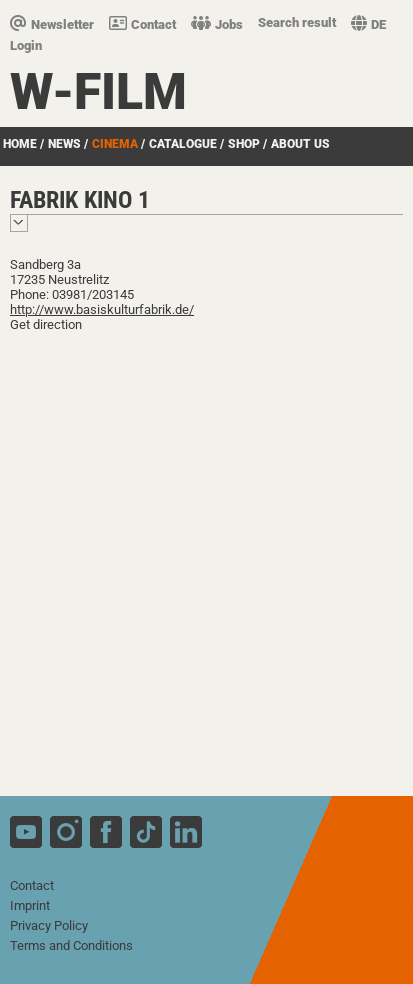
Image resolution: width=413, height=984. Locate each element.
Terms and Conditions (71, 945)
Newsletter (52, 24)
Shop (244, 144)
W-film (98, 92)
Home (20, 144)
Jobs (217, 24)
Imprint (30, 905)
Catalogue (183, 144)
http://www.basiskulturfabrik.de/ (102, 309)
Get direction (46, 324)
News (64, 144)
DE (368, 24)
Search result (297, 22)
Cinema (115, 144)
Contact (142, 24)
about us (300, 144)
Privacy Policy (49, 925)
